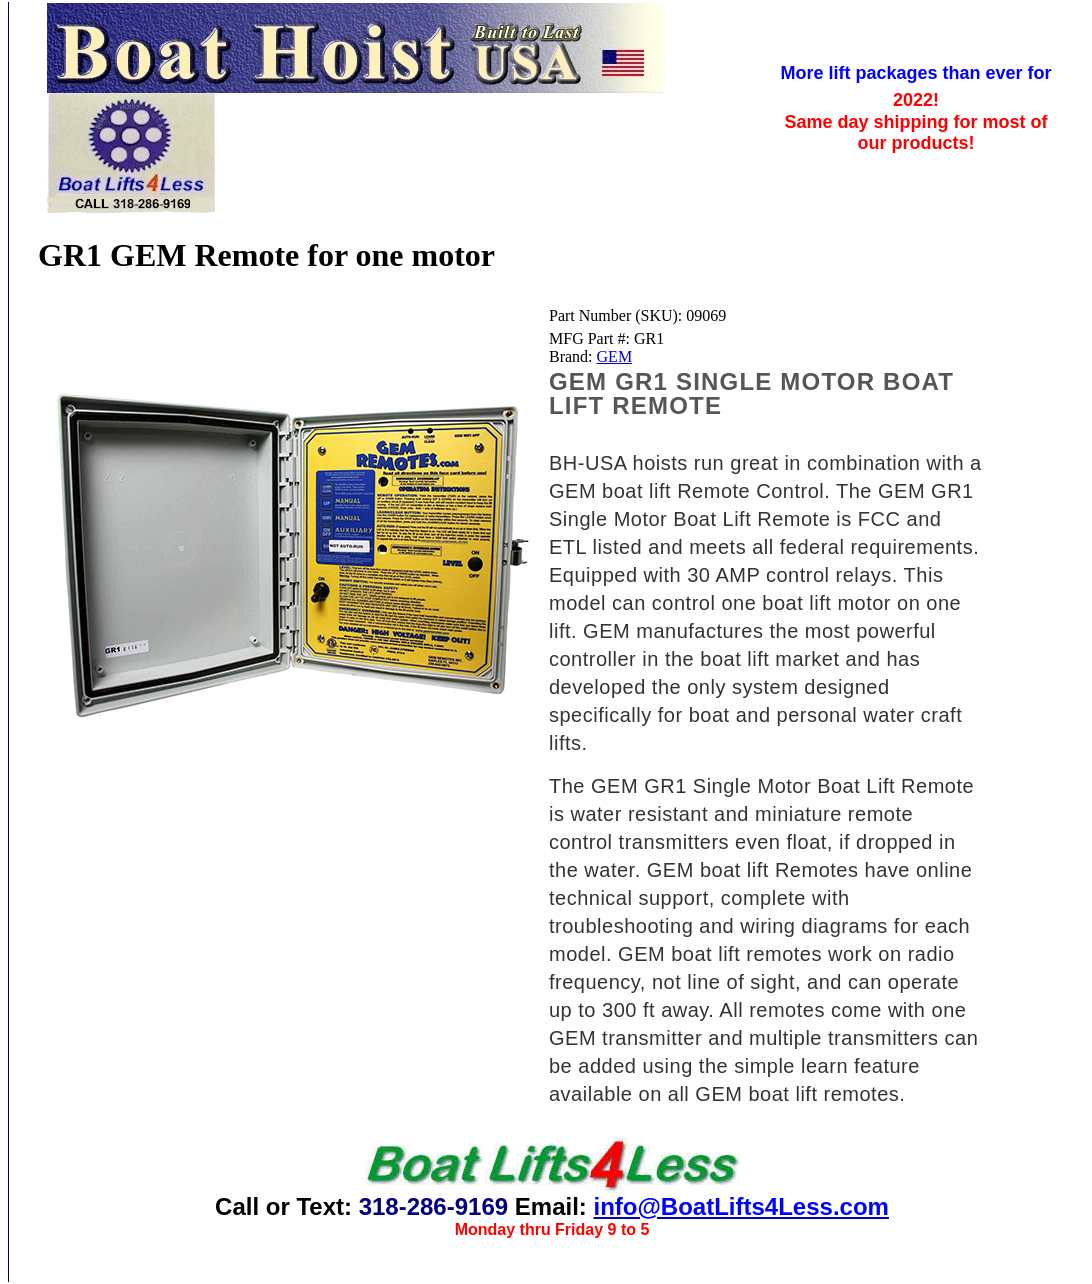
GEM (615, 356)
